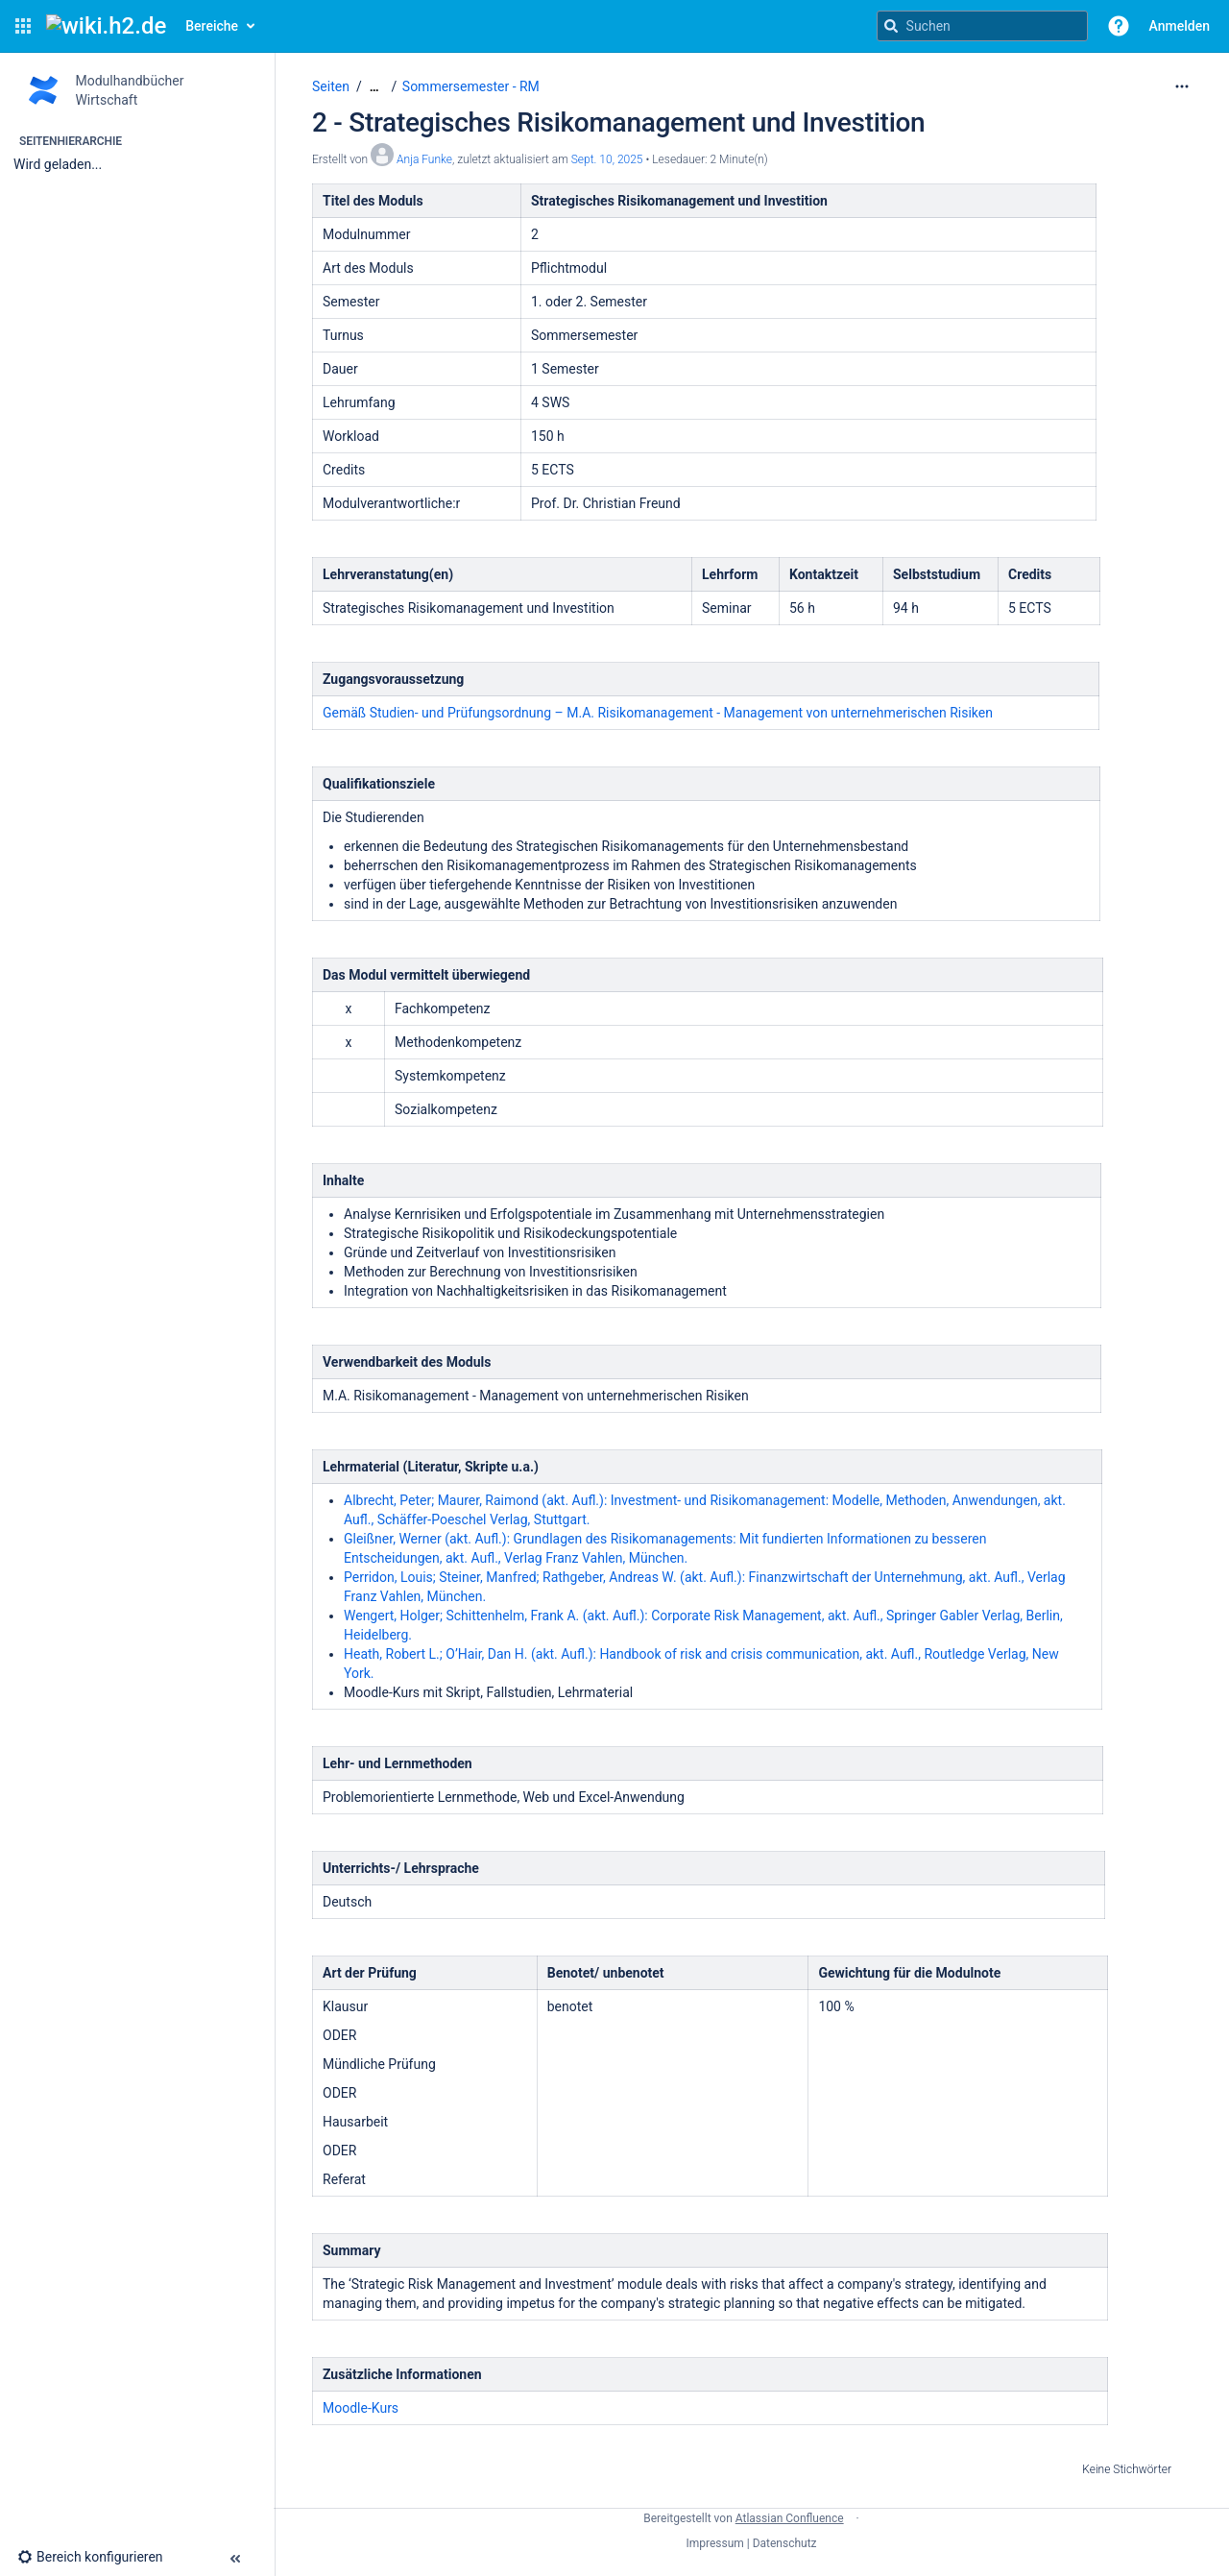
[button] (23, 26)
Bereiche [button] (211, 26)
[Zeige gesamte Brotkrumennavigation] (374, 87)
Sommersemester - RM (471, 86)
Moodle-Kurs (360, 2408)
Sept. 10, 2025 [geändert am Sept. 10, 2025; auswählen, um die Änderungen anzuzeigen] (607, 159)
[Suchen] (891, 26)
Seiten (330, 86)
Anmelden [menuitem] (1179, 26)
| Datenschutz (782, 2543)
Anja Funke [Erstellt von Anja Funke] (424, 159)
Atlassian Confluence (789, 2518)
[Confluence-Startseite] (106, 26)
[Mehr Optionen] (1182, 86)
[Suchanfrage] (982, 26)
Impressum (714, 2543)
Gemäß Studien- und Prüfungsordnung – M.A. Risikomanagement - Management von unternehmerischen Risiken (658, 712)
